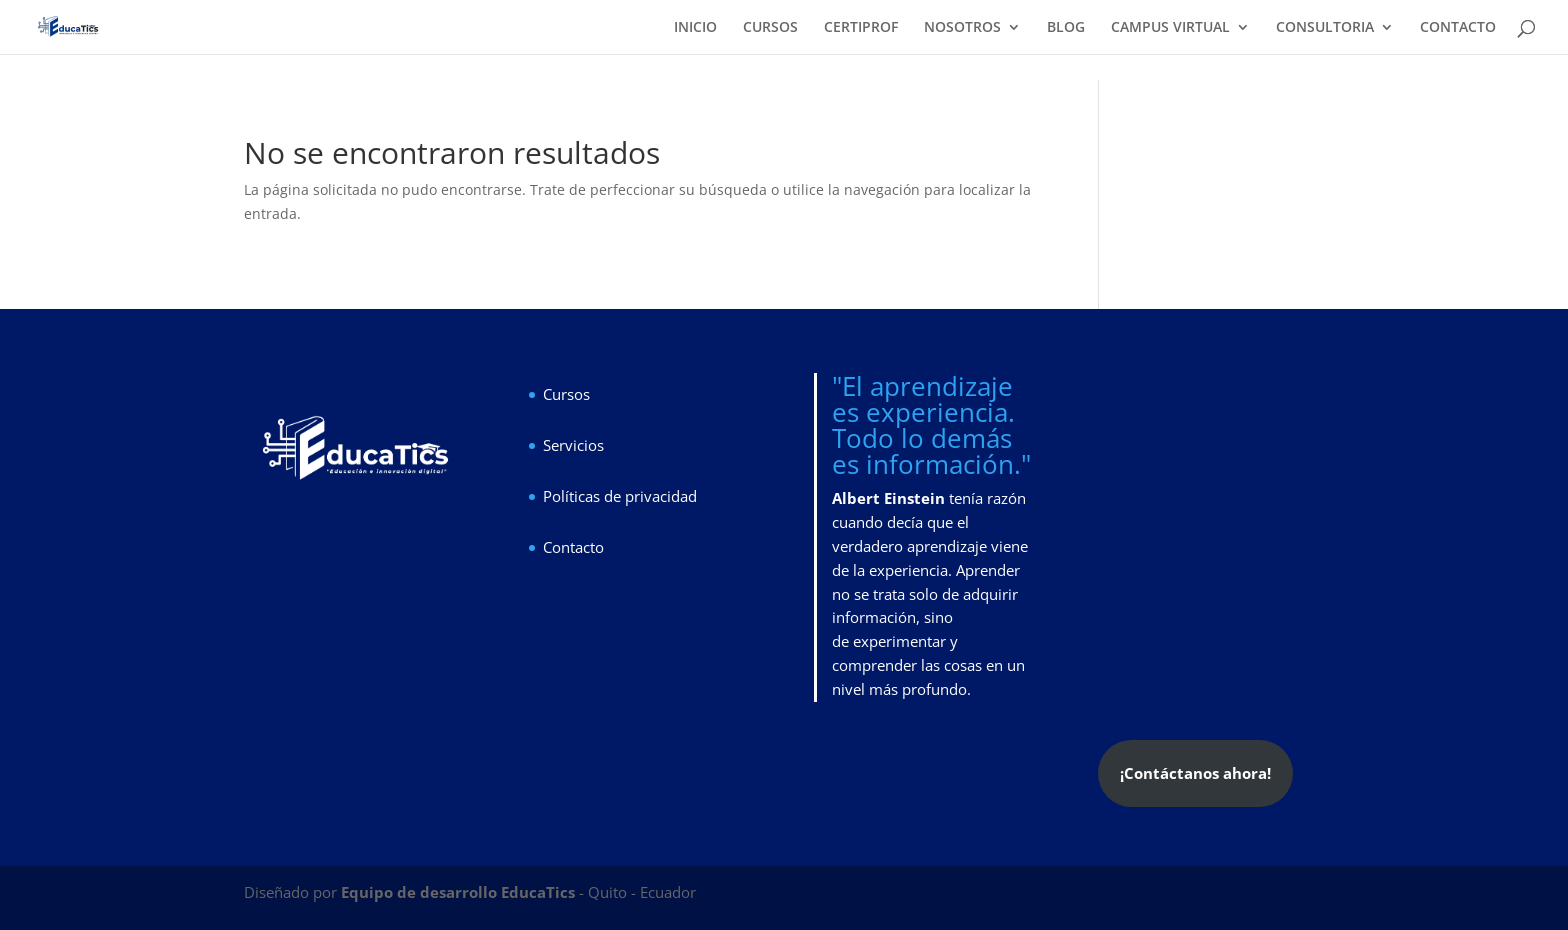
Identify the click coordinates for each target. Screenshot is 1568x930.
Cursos (566, 394)
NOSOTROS (962, 28)
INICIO (695, 28)
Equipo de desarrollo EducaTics (460, 892)
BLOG (1066, 28)
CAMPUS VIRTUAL (1170, 28)
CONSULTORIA (1325, 28)
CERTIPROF (861, 28)
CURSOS (770, 28)
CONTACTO (1458, 28)
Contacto (573, 547)
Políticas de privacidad (620, 496)
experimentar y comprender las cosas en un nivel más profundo (928, 665)
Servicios (573, 445)
